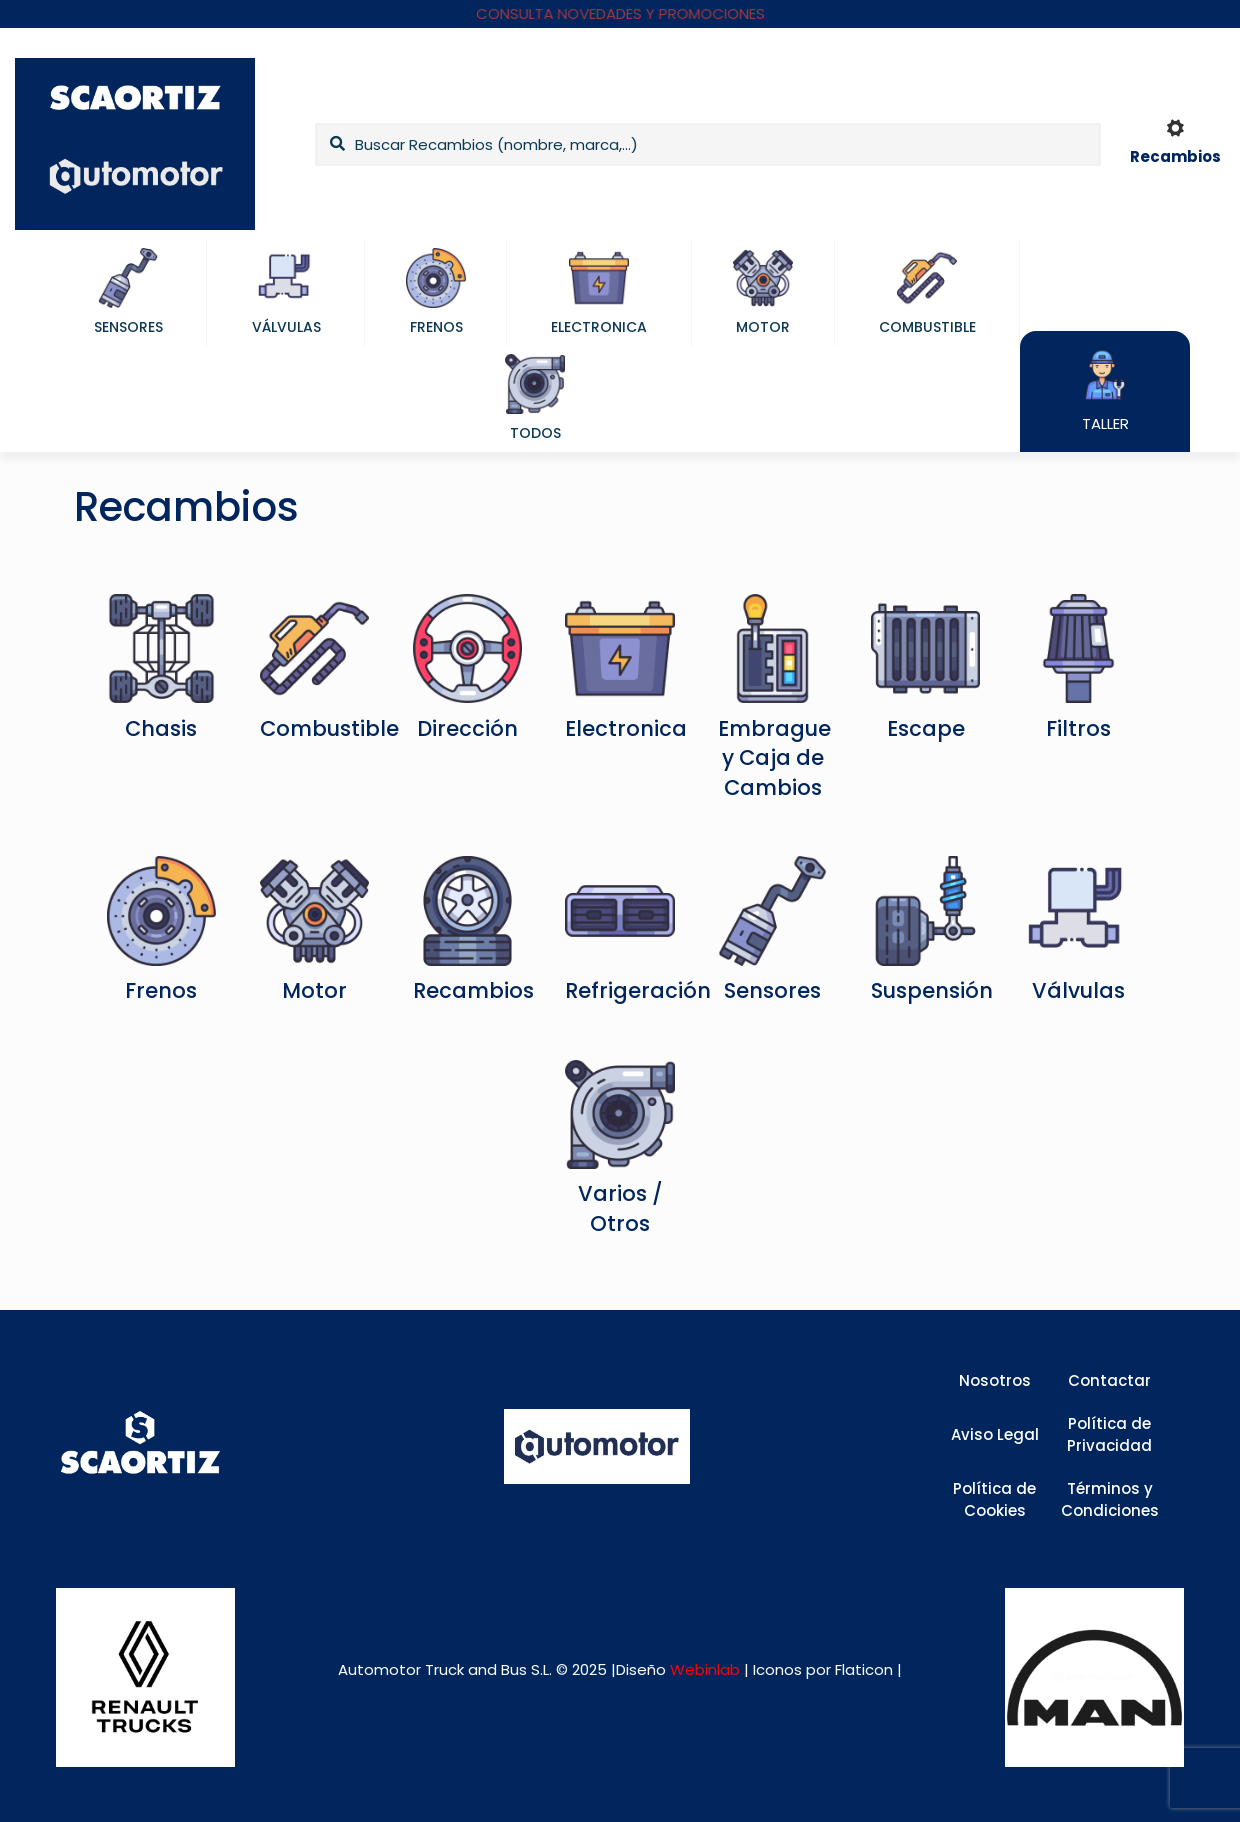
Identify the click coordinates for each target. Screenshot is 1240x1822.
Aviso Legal (995, 1434)
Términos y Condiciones (1110, 1500)
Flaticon (864, 1669)
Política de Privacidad (1109, 1435)
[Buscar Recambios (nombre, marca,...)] (708, 144)
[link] (145, 1677)
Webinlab (707, 1669)
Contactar (1109, 1380)
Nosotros (995, 1380)
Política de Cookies (994, 1500)
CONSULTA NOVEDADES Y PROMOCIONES (620, 13)
